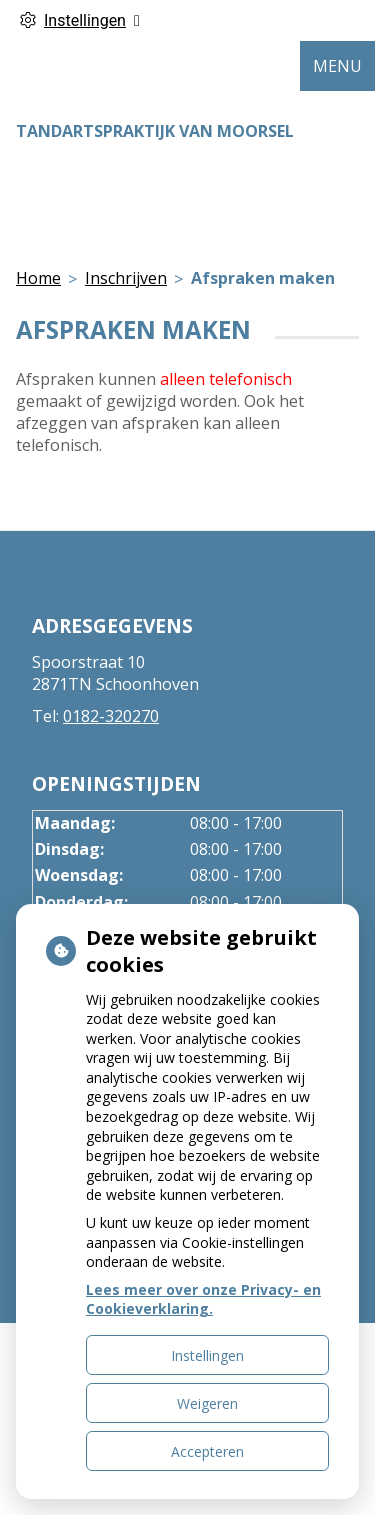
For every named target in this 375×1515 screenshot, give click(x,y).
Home (38, 278)
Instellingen (207, 1355)
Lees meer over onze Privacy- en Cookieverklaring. (203, 1299)
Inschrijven (126, 278)
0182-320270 (111, 716)
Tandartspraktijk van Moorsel (155, 131)
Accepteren (207, 1451)
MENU (337, 66)
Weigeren (207, 1403)
